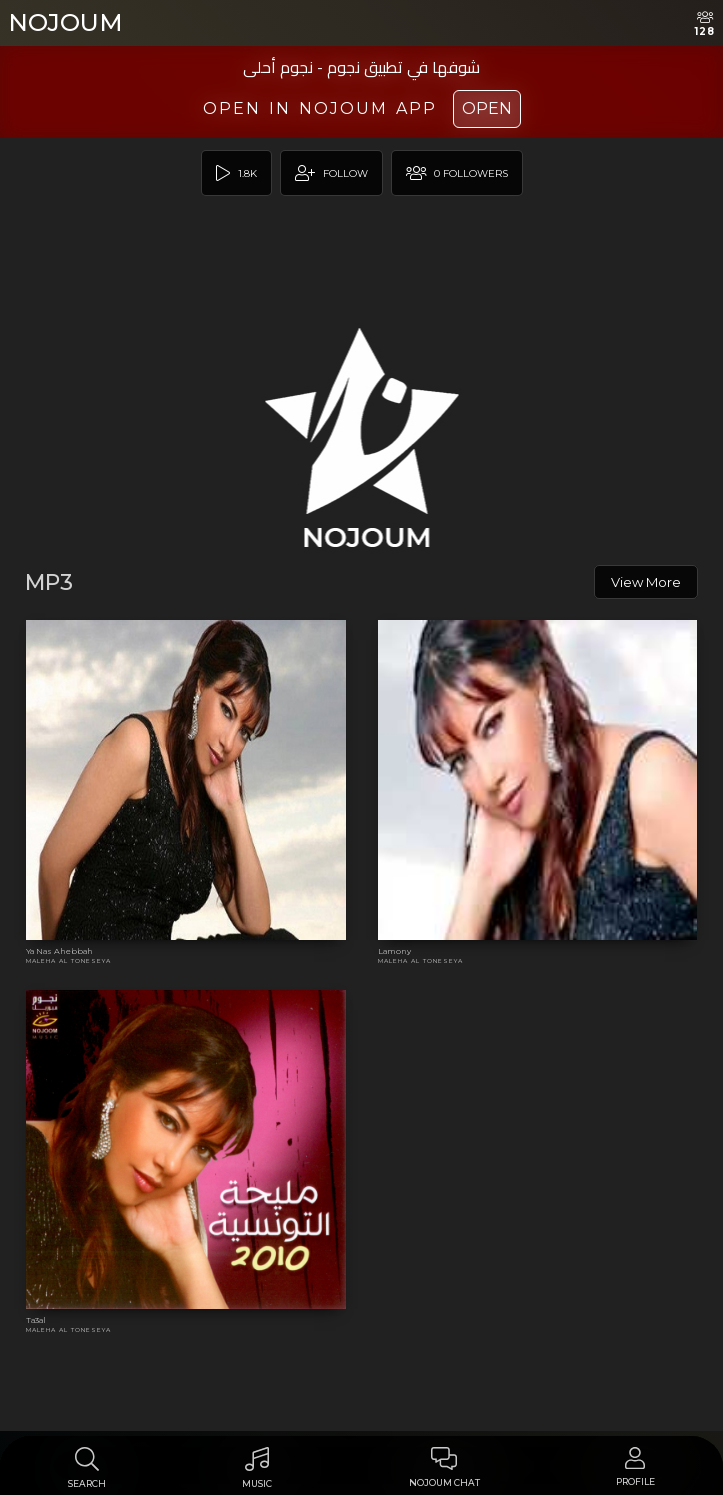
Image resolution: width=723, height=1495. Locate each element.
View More (646, 582)
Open (487, 108)
